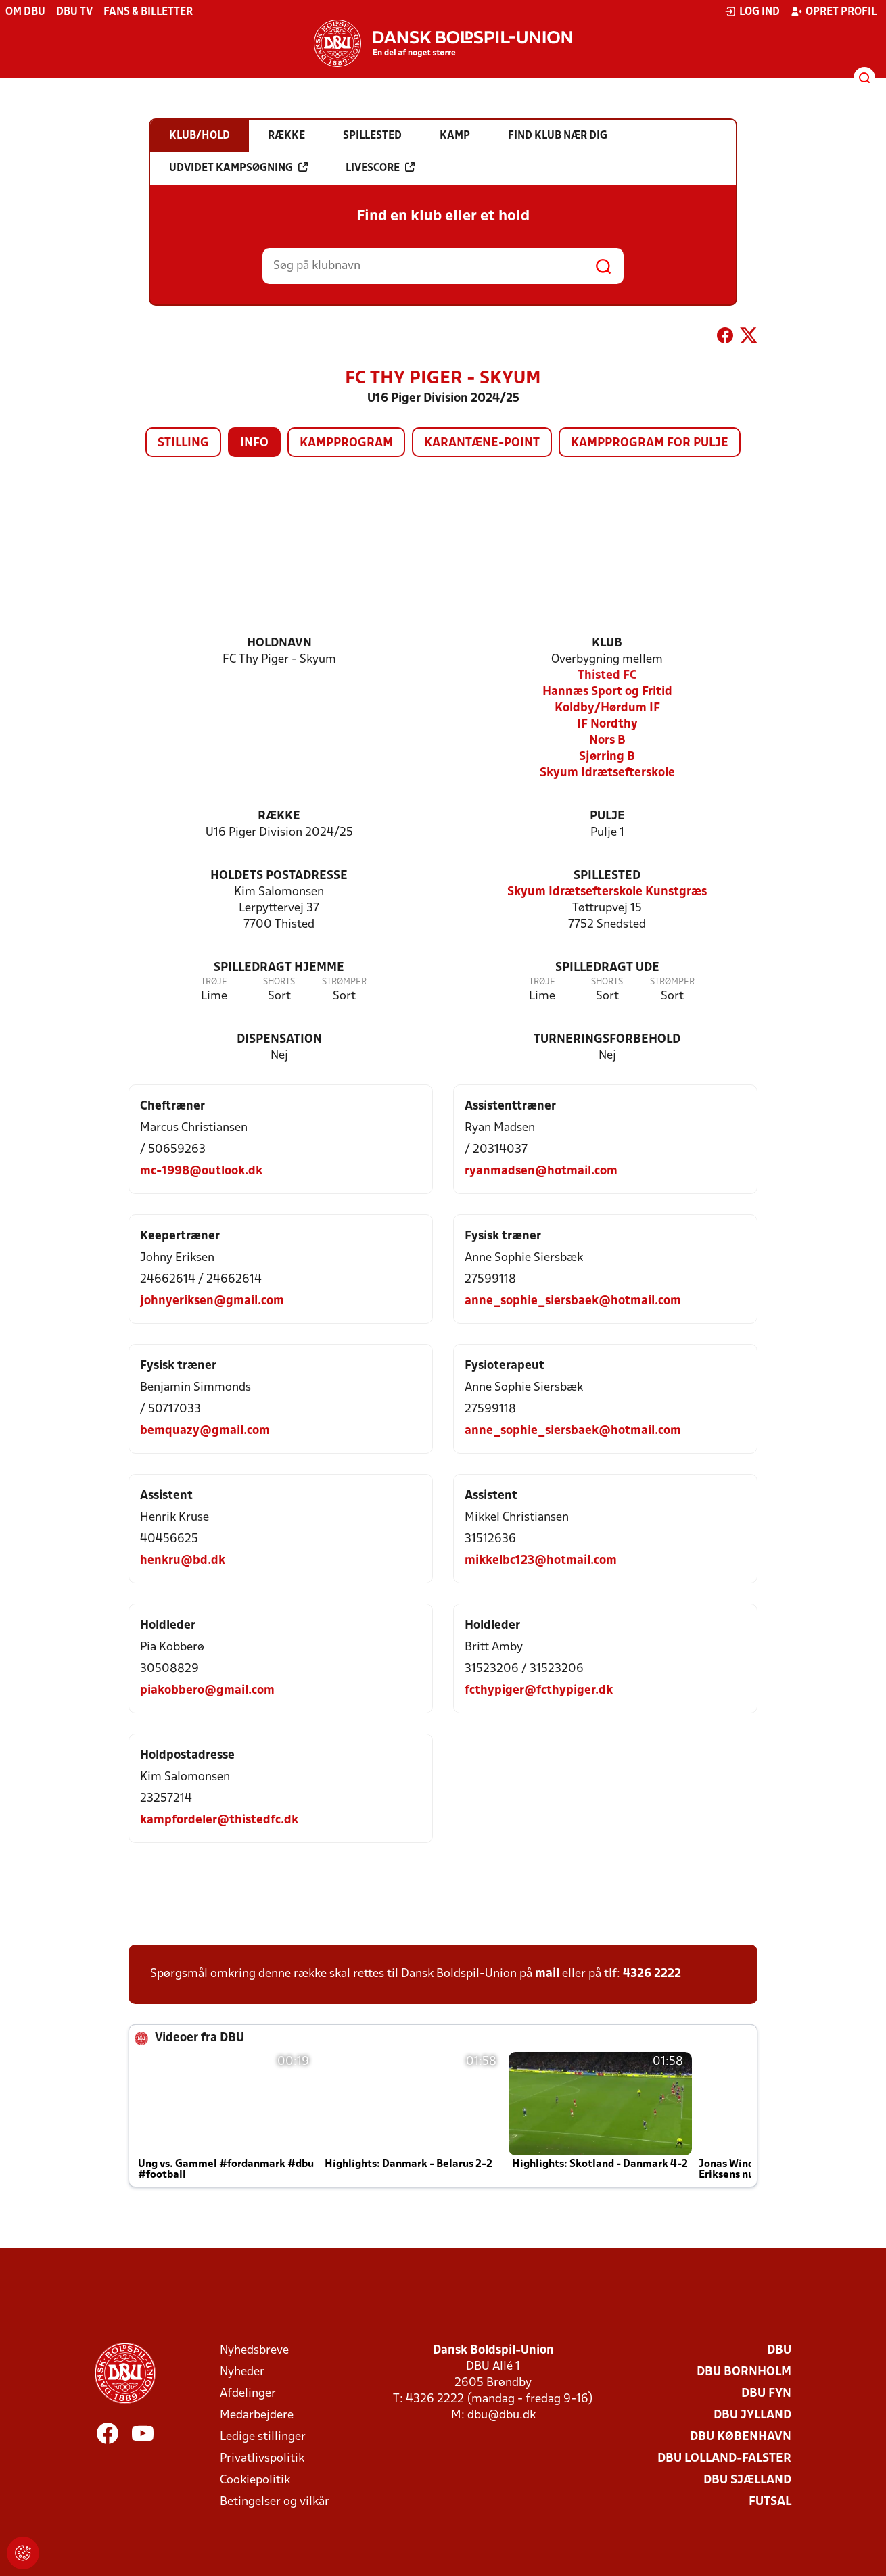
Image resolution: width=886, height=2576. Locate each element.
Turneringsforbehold (607, 1039)
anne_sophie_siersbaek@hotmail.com (573, 1301)
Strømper (344, 982)
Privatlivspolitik (262, 2458)
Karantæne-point (482, 443)
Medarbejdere (257, 2415)
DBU (779, 2350)
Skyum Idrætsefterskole (607, 773)
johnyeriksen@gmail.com (212, 1301)
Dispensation (279, 1039)
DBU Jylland (752, 2415)
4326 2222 (652, 1974)
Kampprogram (346, 443)
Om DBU (25, 12)
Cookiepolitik (255, 2480)
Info (254, 443)
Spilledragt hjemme (279, 968)
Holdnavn (279, 643)
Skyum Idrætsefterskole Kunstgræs (607, 892)
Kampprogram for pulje (649, 443)
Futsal (770, 2502)
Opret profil (834, 11)
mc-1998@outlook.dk (201, 1171)
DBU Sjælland (747, 2480)
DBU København (740, 2437)
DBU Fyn (766, 2394)
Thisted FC (607, 676)
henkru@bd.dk (182, 1561)
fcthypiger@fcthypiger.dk (539, 1690)
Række (279, 816)
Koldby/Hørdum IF (607, 708)
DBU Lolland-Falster (724, 2458)
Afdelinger (248, 2394)
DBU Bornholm (744, 2372)
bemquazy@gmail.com (205, 1431)
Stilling (183, 443)
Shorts (279, 982)
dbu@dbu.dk (501, 2415)
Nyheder (242, 2372)
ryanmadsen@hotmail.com (541, 1171)
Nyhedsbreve (254, 2350)
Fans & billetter (148, 12)
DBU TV (74, 12)
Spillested (607, 876)
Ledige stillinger (263, 2437)
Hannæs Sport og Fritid (607, 692)
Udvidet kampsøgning (238, 167)
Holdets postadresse (279, 876)
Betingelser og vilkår (274, 2502)
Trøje (214, 982)
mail (547, 1974)
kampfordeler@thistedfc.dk (219, 1820)
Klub (607, 643)
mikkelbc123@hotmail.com (541, 1561)
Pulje (607, 816)
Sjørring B (607, 757)
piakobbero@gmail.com (207, 1690)
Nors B (607, 740)
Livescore (380, 167)
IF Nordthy (607, 724)
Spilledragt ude (607, 968)
